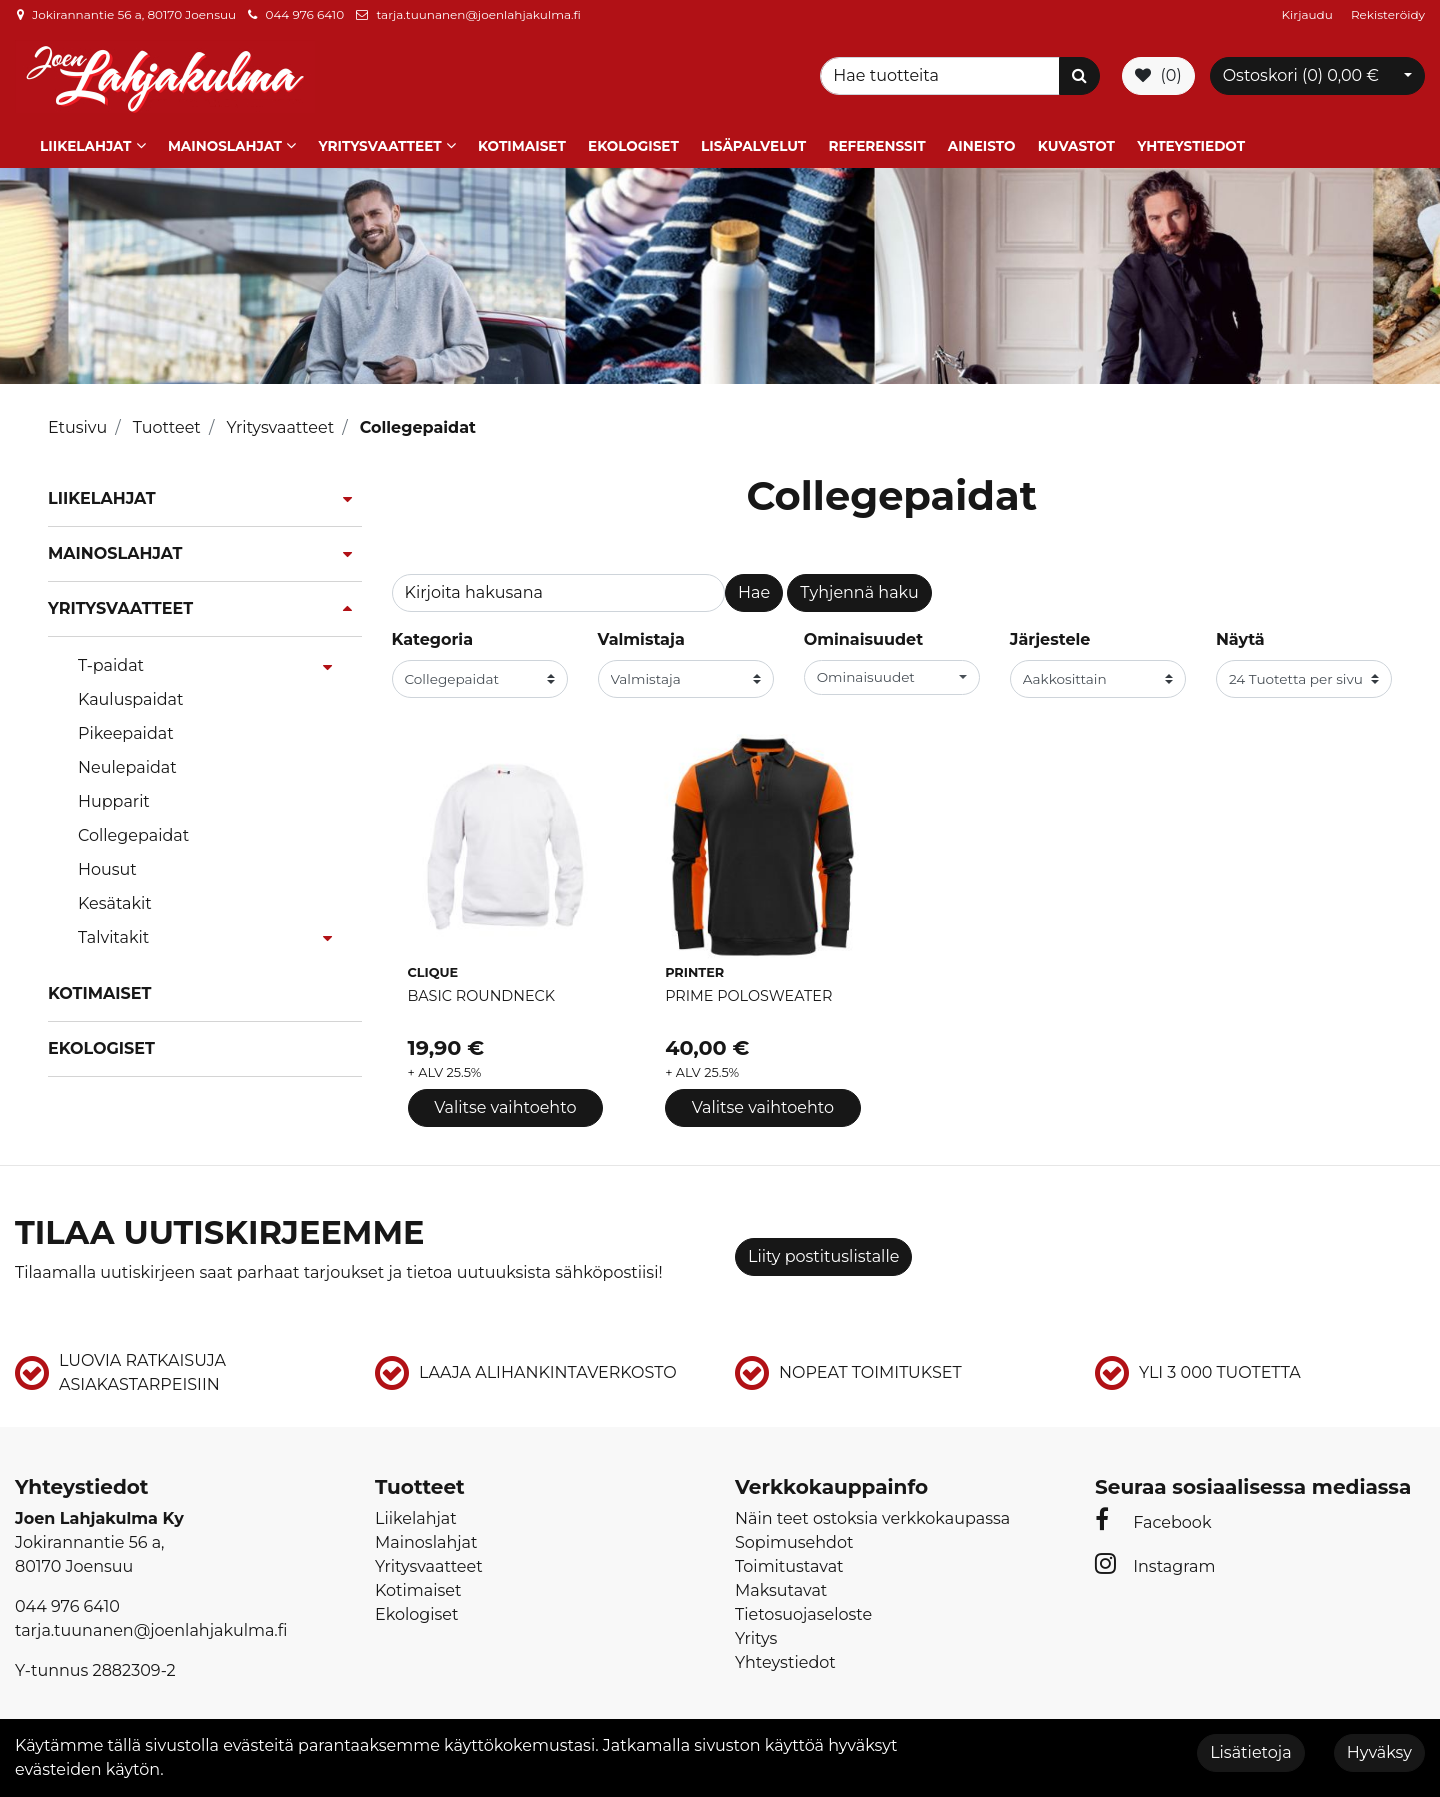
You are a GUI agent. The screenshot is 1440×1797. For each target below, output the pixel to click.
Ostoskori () (1301, 74)
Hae (754, 589)
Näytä (1240, 636)
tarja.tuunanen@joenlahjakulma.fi (478, 14)
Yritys (756, 1634)
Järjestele (1050, 636)
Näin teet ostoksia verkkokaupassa (872, 1514)
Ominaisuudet (863, 636)
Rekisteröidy (1388, 14)
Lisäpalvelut (753, 143)
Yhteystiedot (1191, 143)
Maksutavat (781, 1586)
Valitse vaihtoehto (505, 1104)
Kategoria (433, 636)
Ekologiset (633, 143)
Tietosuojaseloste (803, 1610)
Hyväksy (1379, 1752)
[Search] (943, 75)
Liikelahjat (85, 143)
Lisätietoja (1250, 1752)
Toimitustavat (789, 1562)
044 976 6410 (304, 14)
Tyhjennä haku (859, 589)
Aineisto (982, 143)
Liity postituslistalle (823, 1253)
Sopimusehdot (794, 1538)
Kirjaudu (1309, 14)
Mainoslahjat (225, 143)
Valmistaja (641, 636)
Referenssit (876, 143)
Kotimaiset (522, 143)
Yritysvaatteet (379, 143)
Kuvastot (1076, 143)
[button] (892, 674)
